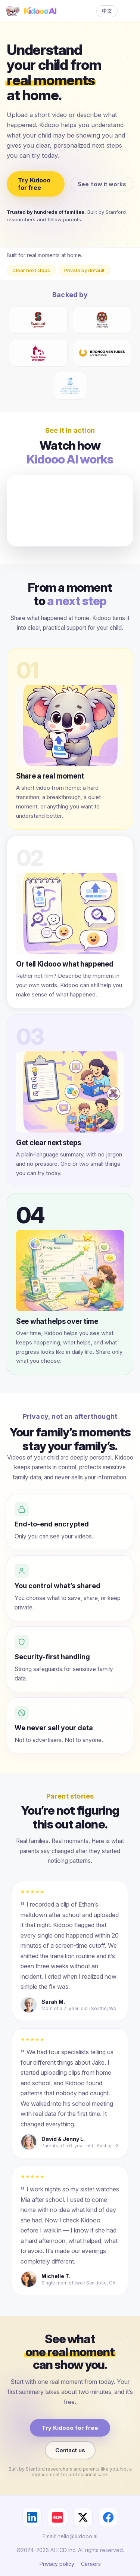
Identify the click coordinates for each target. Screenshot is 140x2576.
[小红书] (57, 2517)
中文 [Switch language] (107, 11)
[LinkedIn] (32, 2517)
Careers (91, 2564)
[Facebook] (108, 2517)
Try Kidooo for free (34, 183)
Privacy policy (57, 2564)
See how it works (102, 184)
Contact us (70, 2450)
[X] (83, 2517)
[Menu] (129, 11)
